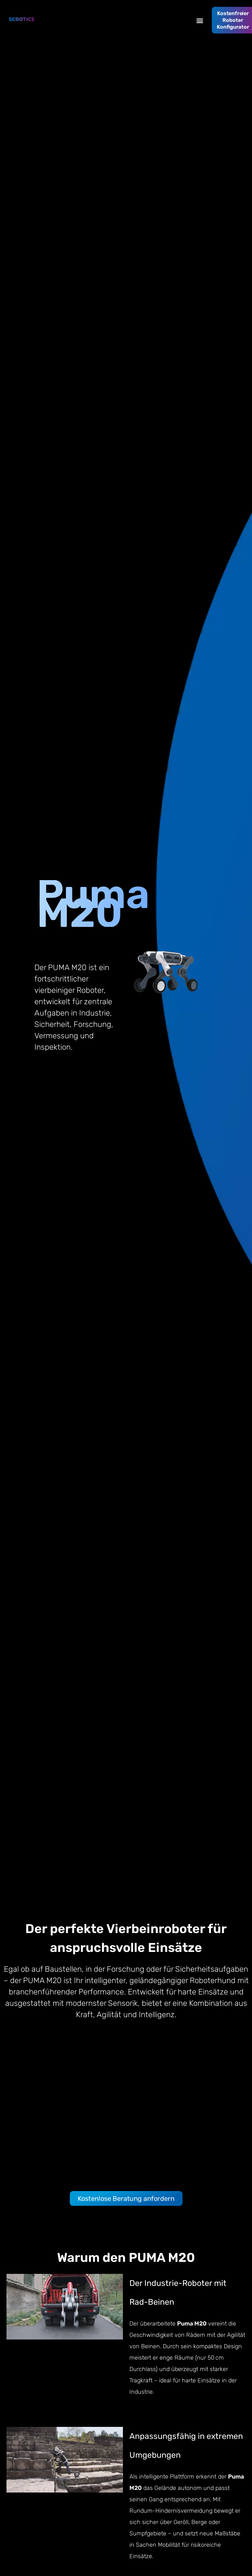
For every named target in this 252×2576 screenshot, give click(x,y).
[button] (200, 20)
